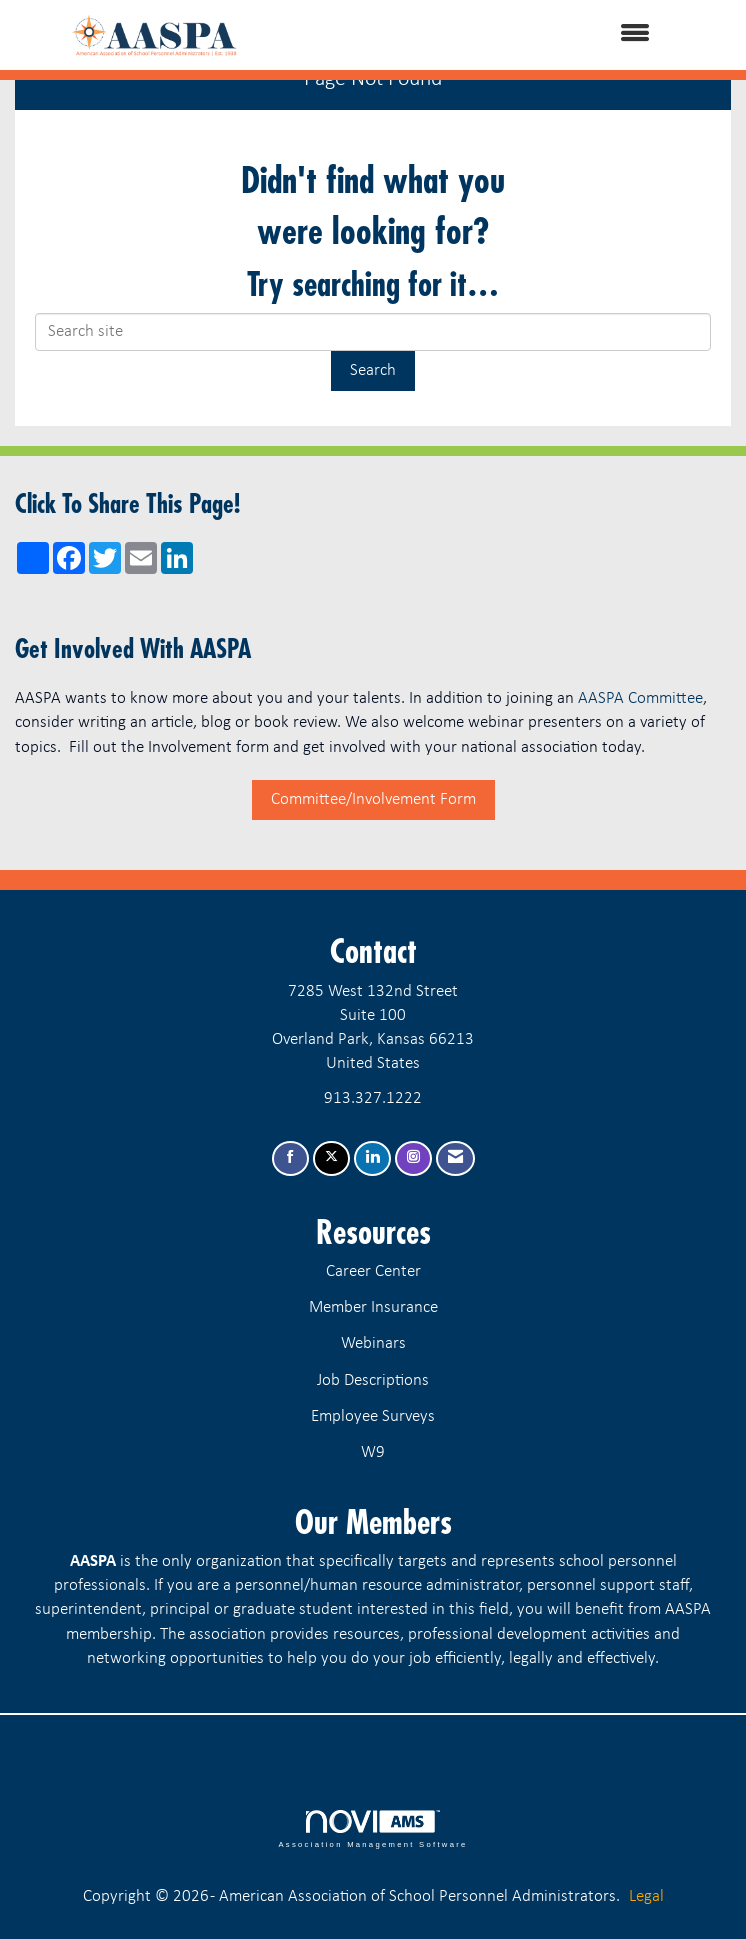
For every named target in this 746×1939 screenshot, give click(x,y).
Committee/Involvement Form (373, 799)
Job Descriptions (373, 1380)
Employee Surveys (373, 1416)
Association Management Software (372, 1829)
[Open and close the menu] (489, 35)
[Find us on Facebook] (290, 1158)
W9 (373, 1452)
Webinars (373, 1343)
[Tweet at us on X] (331, 1158)
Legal (646, 1896)
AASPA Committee (640, 698)
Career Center (373, 1271)
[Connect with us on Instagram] (413, 1158)
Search (373, 370)
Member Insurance (373, 1307)
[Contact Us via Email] (455, 1158)
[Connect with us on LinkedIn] (372, 1158)
